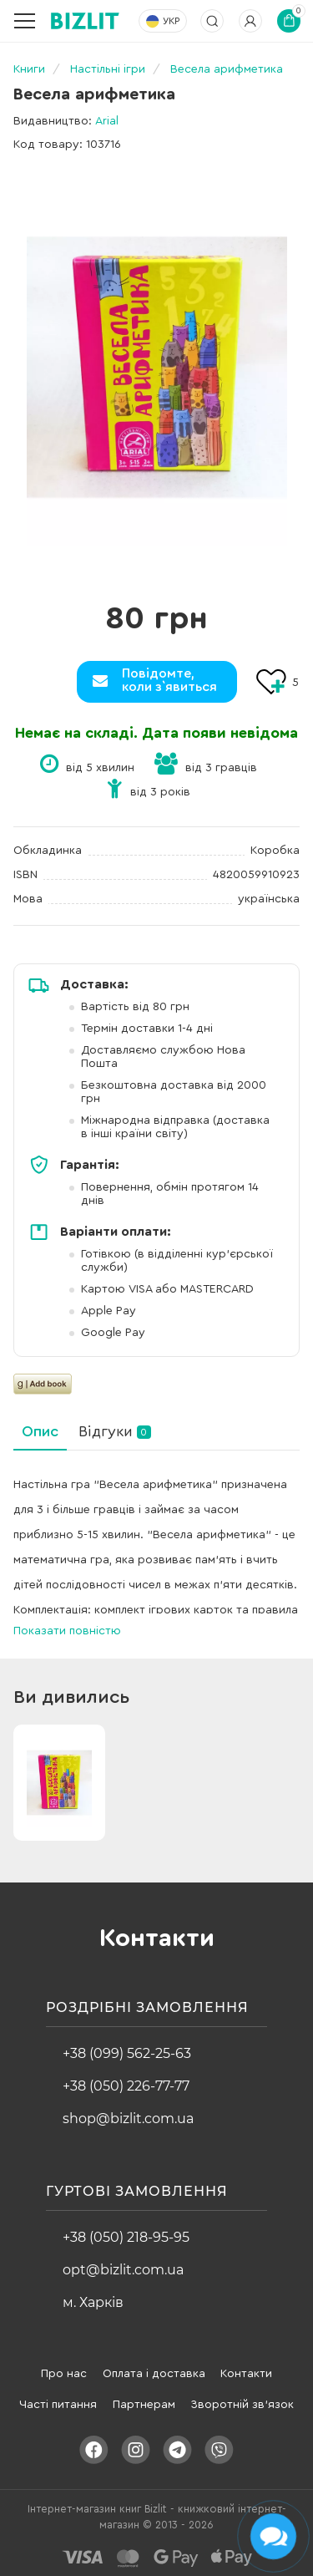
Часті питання (58, 2405)
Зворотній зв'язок (242, 2405)
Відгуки (114, 1431)
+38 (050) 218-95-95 (126, 2237)
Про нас (64, 2374)
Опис (40, 1431)
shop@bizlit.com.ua (128, 2118)
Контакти (246, 2374)
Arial (107, 121)
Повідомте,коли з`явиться (169, 680)
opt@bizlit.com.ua (123, 2270)
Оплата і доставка (154, 2374)
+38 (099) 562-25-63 (127, 2053)
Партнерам (144, 2405)
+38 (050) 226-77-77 (126, 2086)
